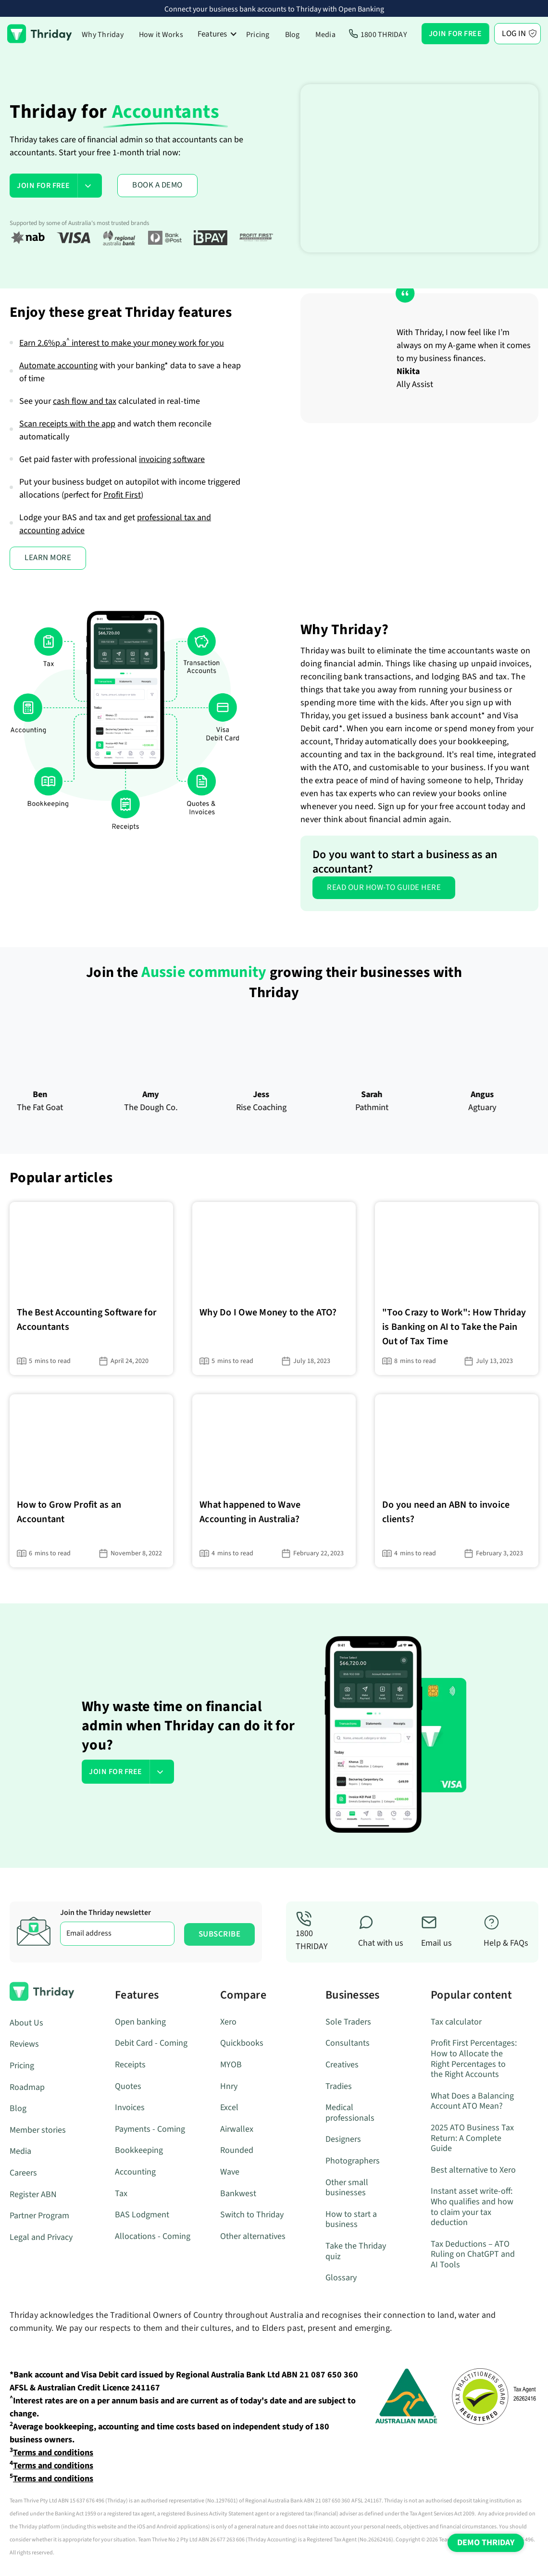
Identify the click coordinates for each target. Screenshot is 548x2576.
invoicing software (172, 459)
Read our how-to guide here (384, 887)
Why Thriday (103, 34)
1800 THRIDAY (384, 34)
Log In (514, 33)
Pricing (258, 34)
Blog (292, 34)
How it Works (161, 34)
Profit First (122, 495)
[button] (217, 34)
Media (325, 34)
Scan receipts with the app (67, 424)
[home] (39, 33)
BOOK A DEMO (157, 185)
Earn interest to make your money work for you (121, 343)
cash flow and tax (84, 401)
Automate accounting (58, 366)
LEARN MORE (48, 557)
